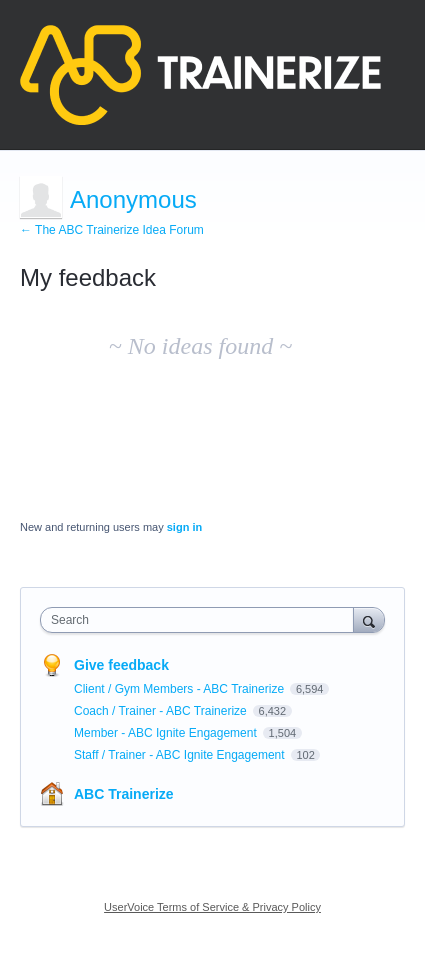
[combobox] (201, 620)
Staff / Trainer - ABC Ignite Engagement (181, 755)
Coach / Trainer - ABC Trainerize (162, 711)
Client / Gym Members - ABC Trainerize (180, 689)
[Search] (369, 619)
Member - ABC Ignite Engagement (167, 733)
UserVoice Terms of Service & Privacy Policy (212, 907)
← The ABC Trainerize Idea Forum (112, 230)
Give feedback (121, 665)
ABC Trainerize (124, 794)
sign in (184, 527)
